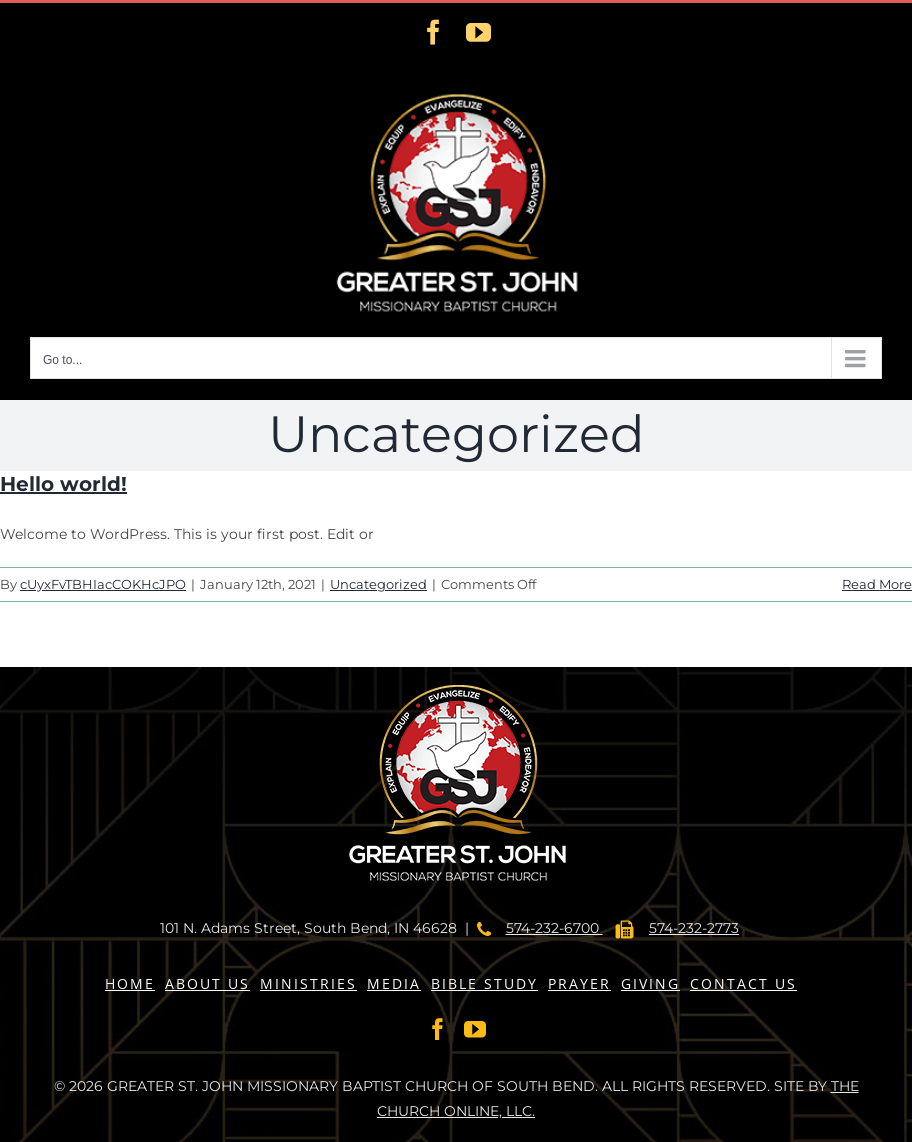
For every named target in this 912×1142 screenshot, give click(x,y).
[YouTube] (475, 1029)
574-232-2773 (694, 928)
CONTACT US (743, 983)
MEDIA (394, 983)
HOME (130, 983)
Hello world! (63, 484)
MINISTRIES (308, 983)
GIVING (650, 983)
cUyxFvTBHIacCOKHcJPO (103, 584)
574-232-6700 (554, 928)
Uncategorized (378, 584)
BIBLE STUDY (484, 983)
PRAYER (579, 983)
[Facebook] (438, 1029)
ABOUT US (207, 983)
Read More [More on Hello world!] (877, 584)
